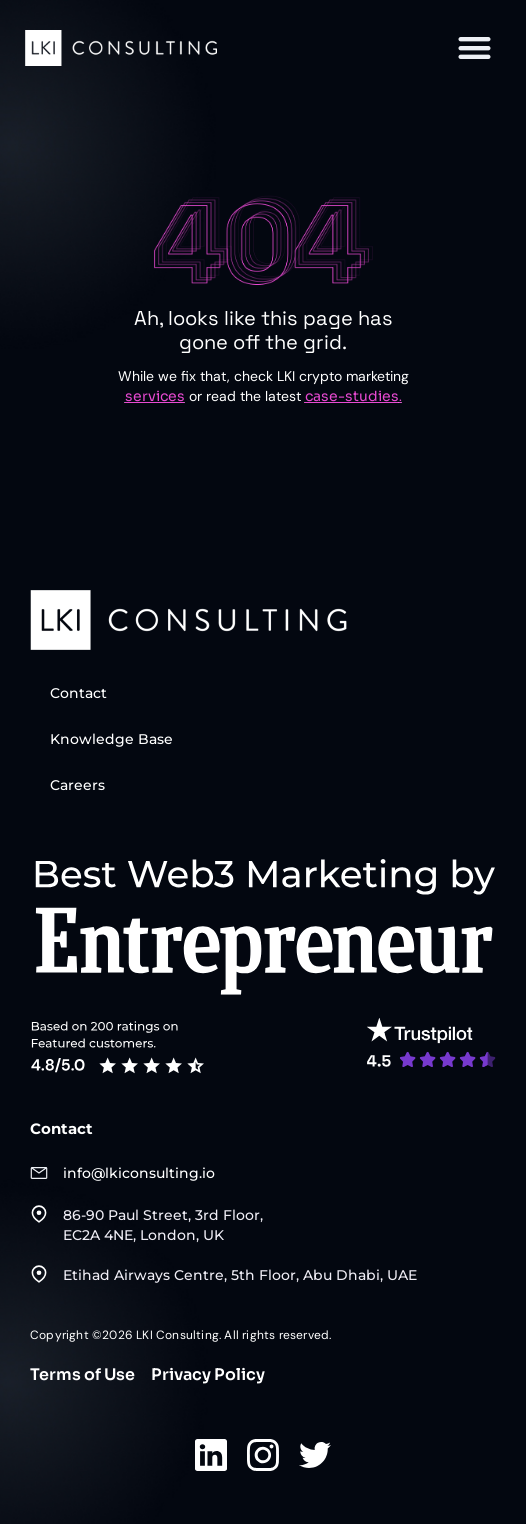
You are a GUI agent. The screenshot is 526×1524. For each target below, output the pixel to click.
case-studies (352, 396)
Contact (78, 693)
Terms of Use (82, 1375)
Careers (77, 785)
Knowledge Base (111, 739)
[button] (474, 47)
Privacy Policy (208, 1375)
